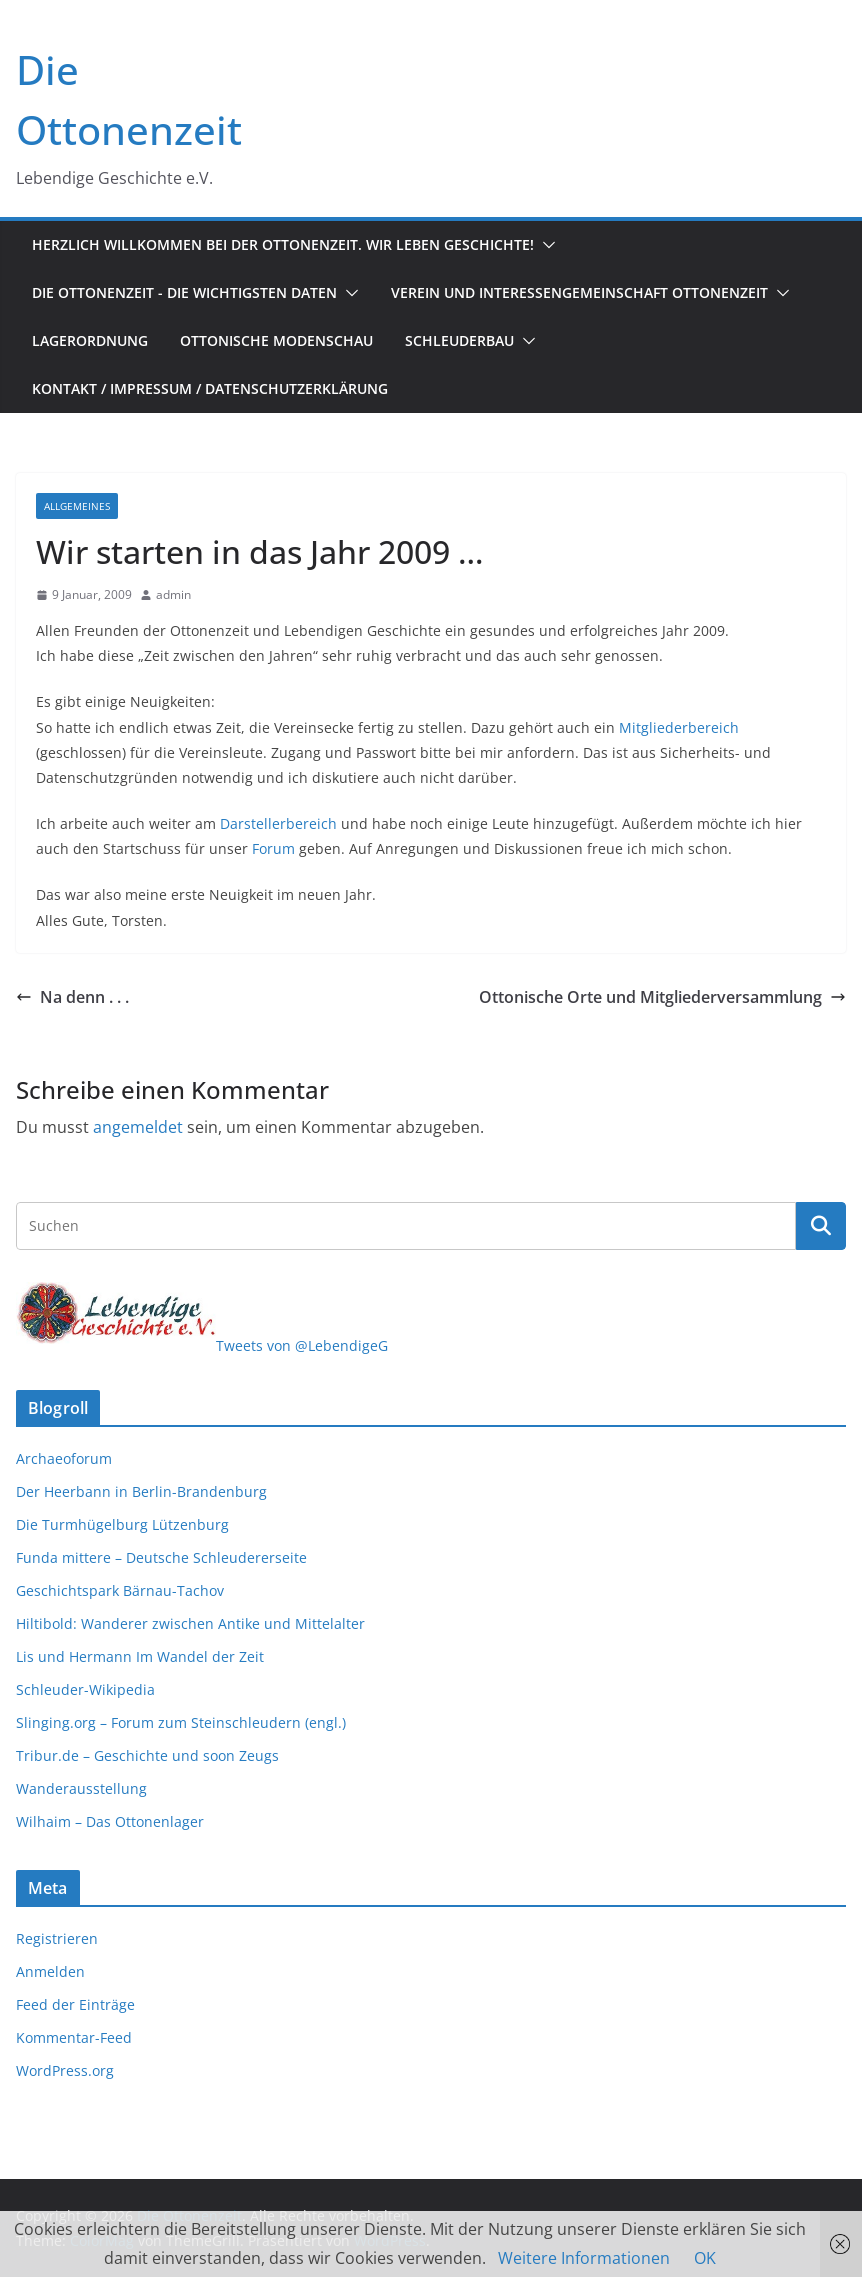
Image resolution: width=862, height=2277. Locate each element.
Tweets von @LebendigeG (302, 1345)
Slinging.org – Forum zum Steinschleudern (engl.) (181, 1722)
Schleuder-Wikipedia (85, 1689)
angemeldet (138, 1127)
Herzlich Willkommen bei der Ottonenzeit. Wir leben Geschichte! (283, 244)
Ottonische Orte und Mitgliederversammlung (662, 997)
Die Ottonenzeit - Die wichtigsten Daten (184, 292)
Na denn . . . (72, 997)
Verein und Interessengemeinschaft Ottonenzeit (579, 292)
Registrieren (57, 1938)
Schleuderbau (459, 340)
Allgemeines (77, 506)
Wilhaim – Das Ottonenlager (110, 1821)
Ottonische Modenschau (276, 340)
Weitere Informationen (584, 2258)
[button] (545, 245)
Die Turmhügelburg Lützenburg (122, 1524)
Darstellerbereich (278, 823)
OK (705, 2258)
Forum (273, 848)
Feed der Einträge (75, 2004)
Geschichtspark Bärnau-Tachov (120, 1590)
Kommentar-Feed (74, 2037)
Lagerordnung (90, 340)
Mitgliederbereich (679, 727)
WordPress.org (65, 2070)
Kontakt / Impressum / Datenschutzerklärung (210, 388)
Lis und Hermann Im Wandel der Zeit (140, 1656)
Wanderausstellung (81, 1788)
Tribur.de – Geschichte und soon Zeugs (147, 1755)
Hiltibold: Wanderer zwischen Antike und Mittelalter (190, 1623)
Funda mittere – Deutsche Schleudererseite (161, 1557)
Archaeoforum (64, 1458)
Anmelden (50, 1971)
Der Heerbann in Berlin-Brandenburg (141, 1491)
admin (173, 594)
